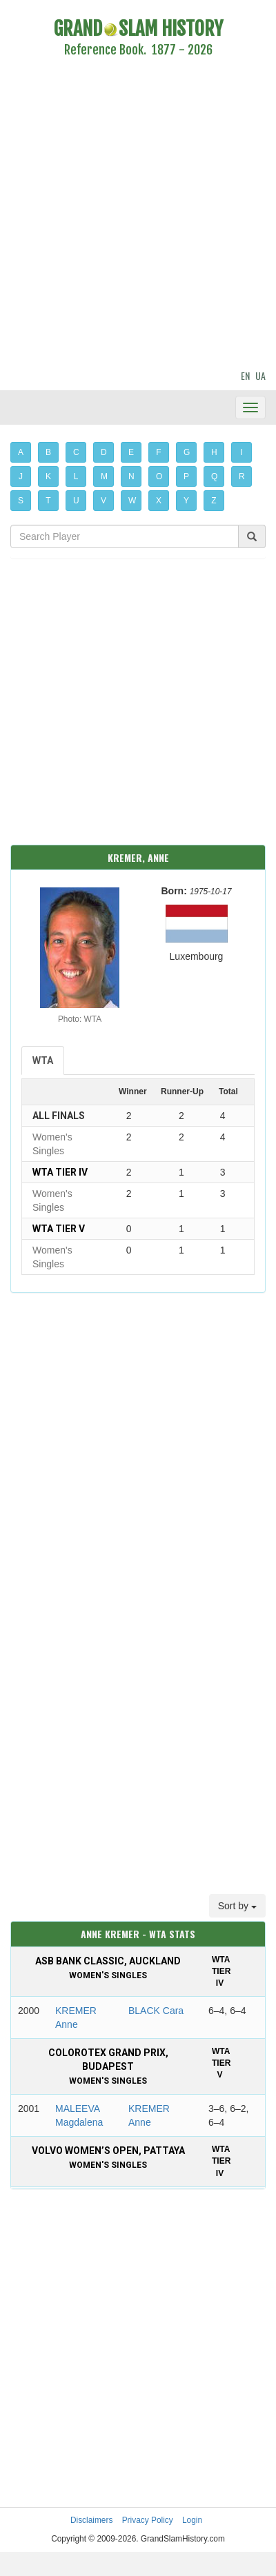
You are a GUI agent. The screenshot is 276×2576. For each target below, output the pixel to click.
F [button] (158, 452)
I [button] (241, 452)
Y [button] (186, 500)
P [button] (186, 476)
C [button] (76, 452)
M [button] (104, 476)
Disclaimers (91, 2520)
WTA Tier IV (60, 1172)
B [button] (48, 452)
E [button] (131, 452)
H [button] (214, 452)
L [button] (76, 476)
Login (192, 2520)
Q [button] (214, 476)
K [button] (48, 476)
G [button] (187, 452)
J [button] (21, 476)
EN (245, 375)
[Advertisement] (129, 215)
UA (260, 375)
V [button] (103, 500)
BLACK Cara (156, 2010)
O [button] (159, 476)
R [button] (242, 476)
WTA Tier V (58, 1228)
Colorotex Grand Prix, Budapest (108, 2066)
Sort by (237, 1905)
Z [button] (213, 500)
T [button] (48, 500)
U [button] (76, 500)
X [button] (158, 500)
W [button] (132, 500)
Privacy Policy (147, 2520)
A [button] (20, 452)
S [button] (20, 500)
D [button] (104, 452)
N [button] (131, 476)
